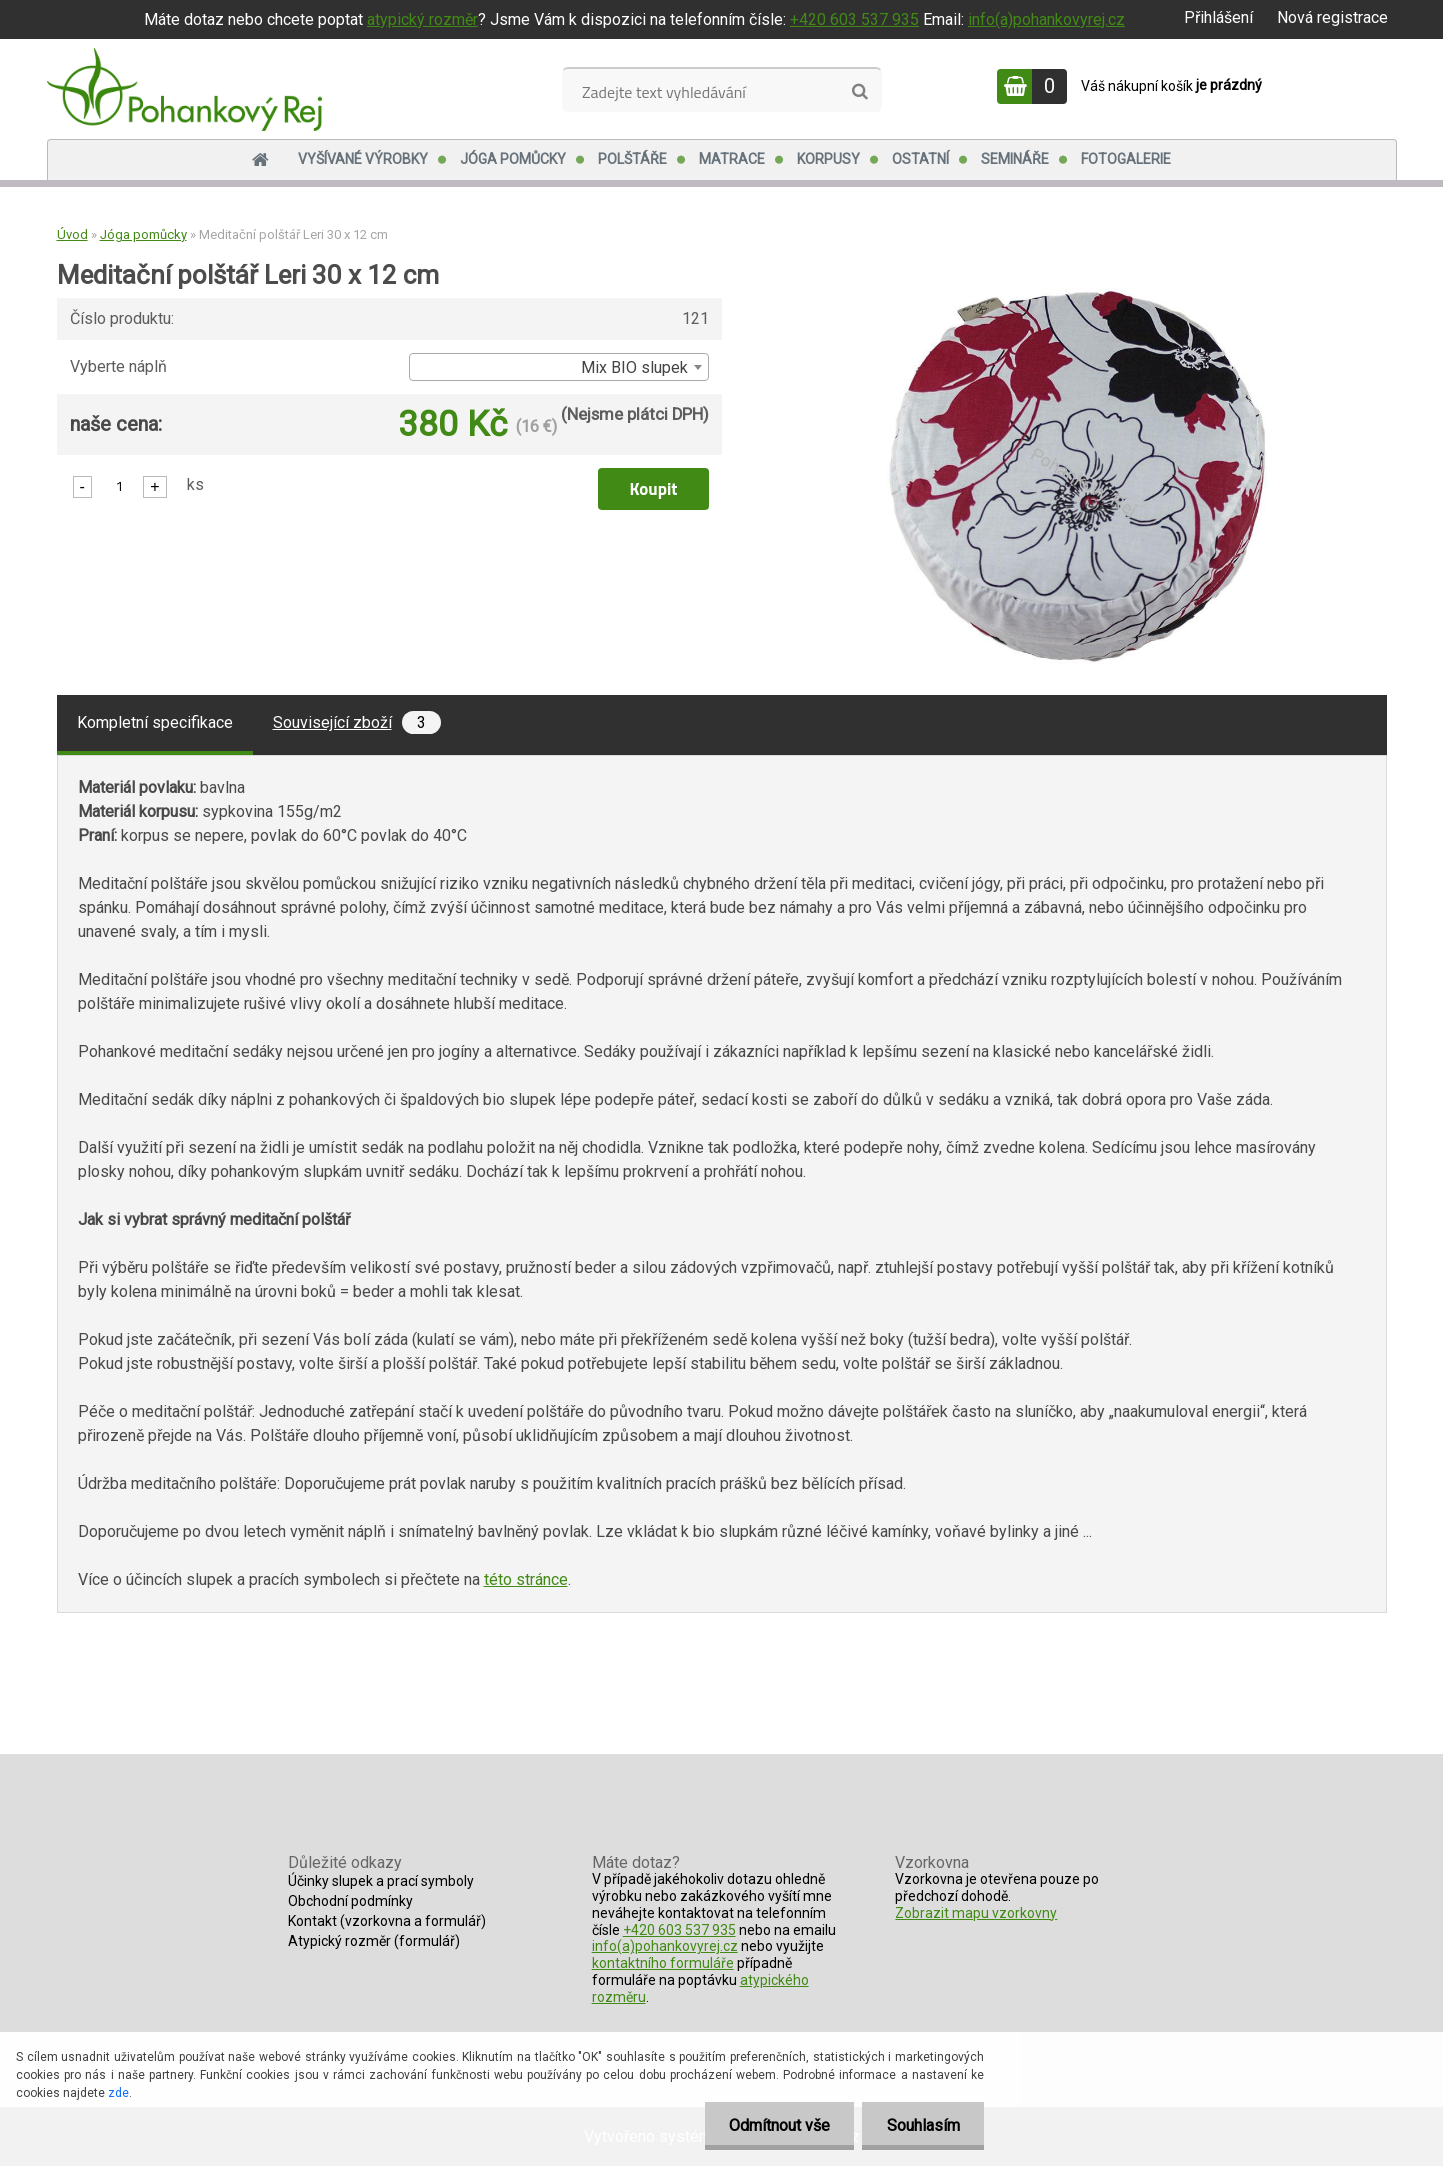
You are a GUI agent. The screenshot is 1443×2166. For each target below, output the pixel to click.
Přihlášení (1218, 17)
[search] (859, 92)
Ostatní (920, 159)
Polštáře (632, 159)
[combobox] (559, 367)
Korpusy (828, 159)
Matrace (732, 159)
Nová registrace (1332, 17)
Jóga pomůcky (513, 159)
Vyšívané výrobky (363, 159)
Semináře (1015, 159)
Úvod (72, 234)
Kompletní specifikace (155, 722)
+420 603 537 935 (854, 19)
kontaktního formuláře (663, 1963)
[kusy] (120, 485)
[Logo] (184, 89)
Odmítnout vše (777, 2125)
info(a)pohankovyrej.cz (1046, 19)
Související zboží (357, 722)
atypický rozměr (422, 19)
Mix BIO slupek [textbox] (634, 367)
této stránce (526, 1579)
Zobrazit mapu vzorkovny (976, 1913)
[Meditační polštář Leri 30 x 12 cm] (1077, 295)
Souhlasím (922, 2125)
